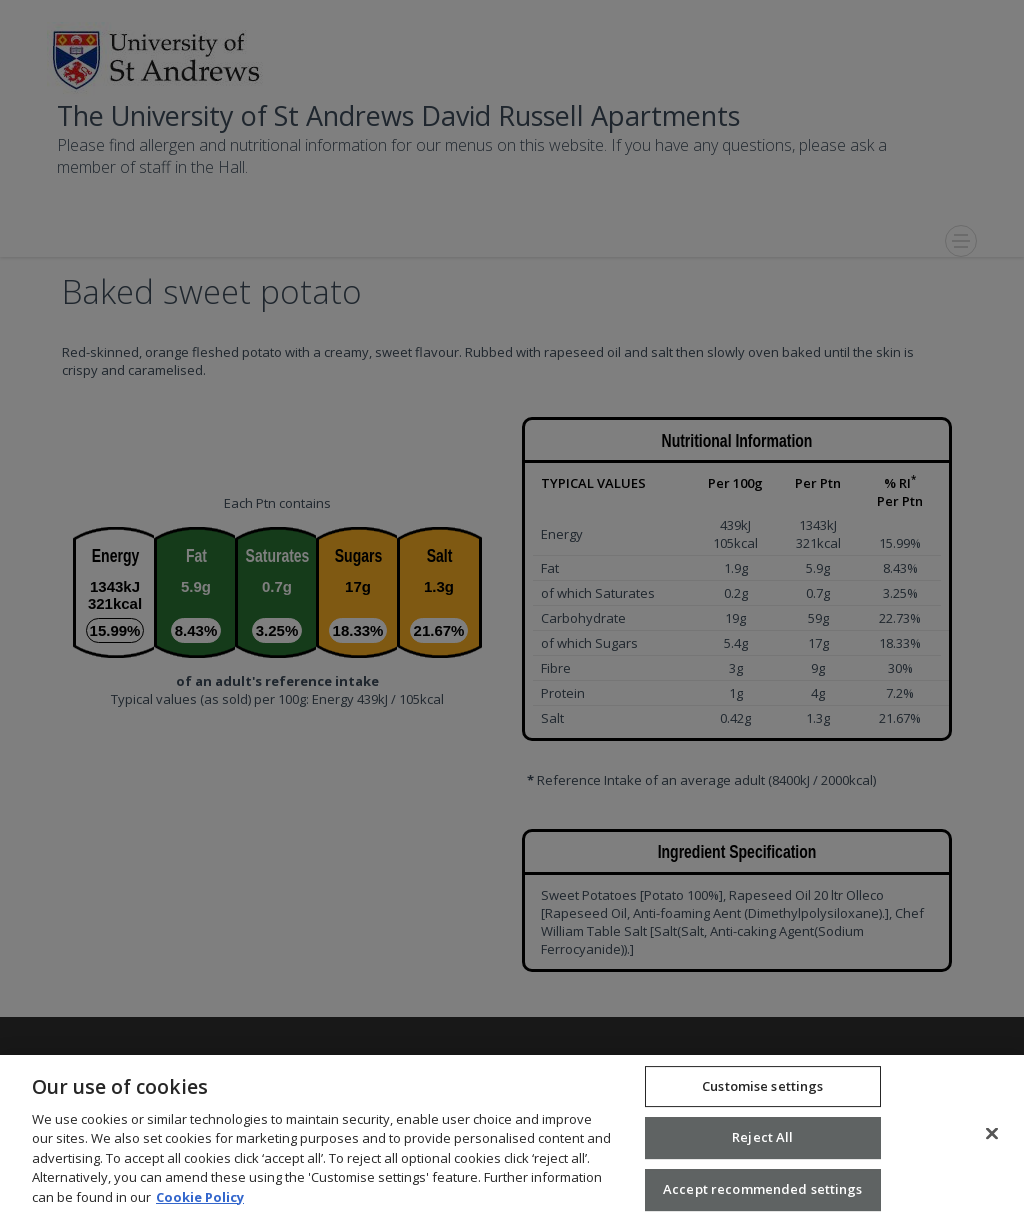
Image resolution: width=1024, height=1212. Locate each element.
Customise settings (762, 1096)
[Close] (992, 1144)
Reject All (762, 1148)
